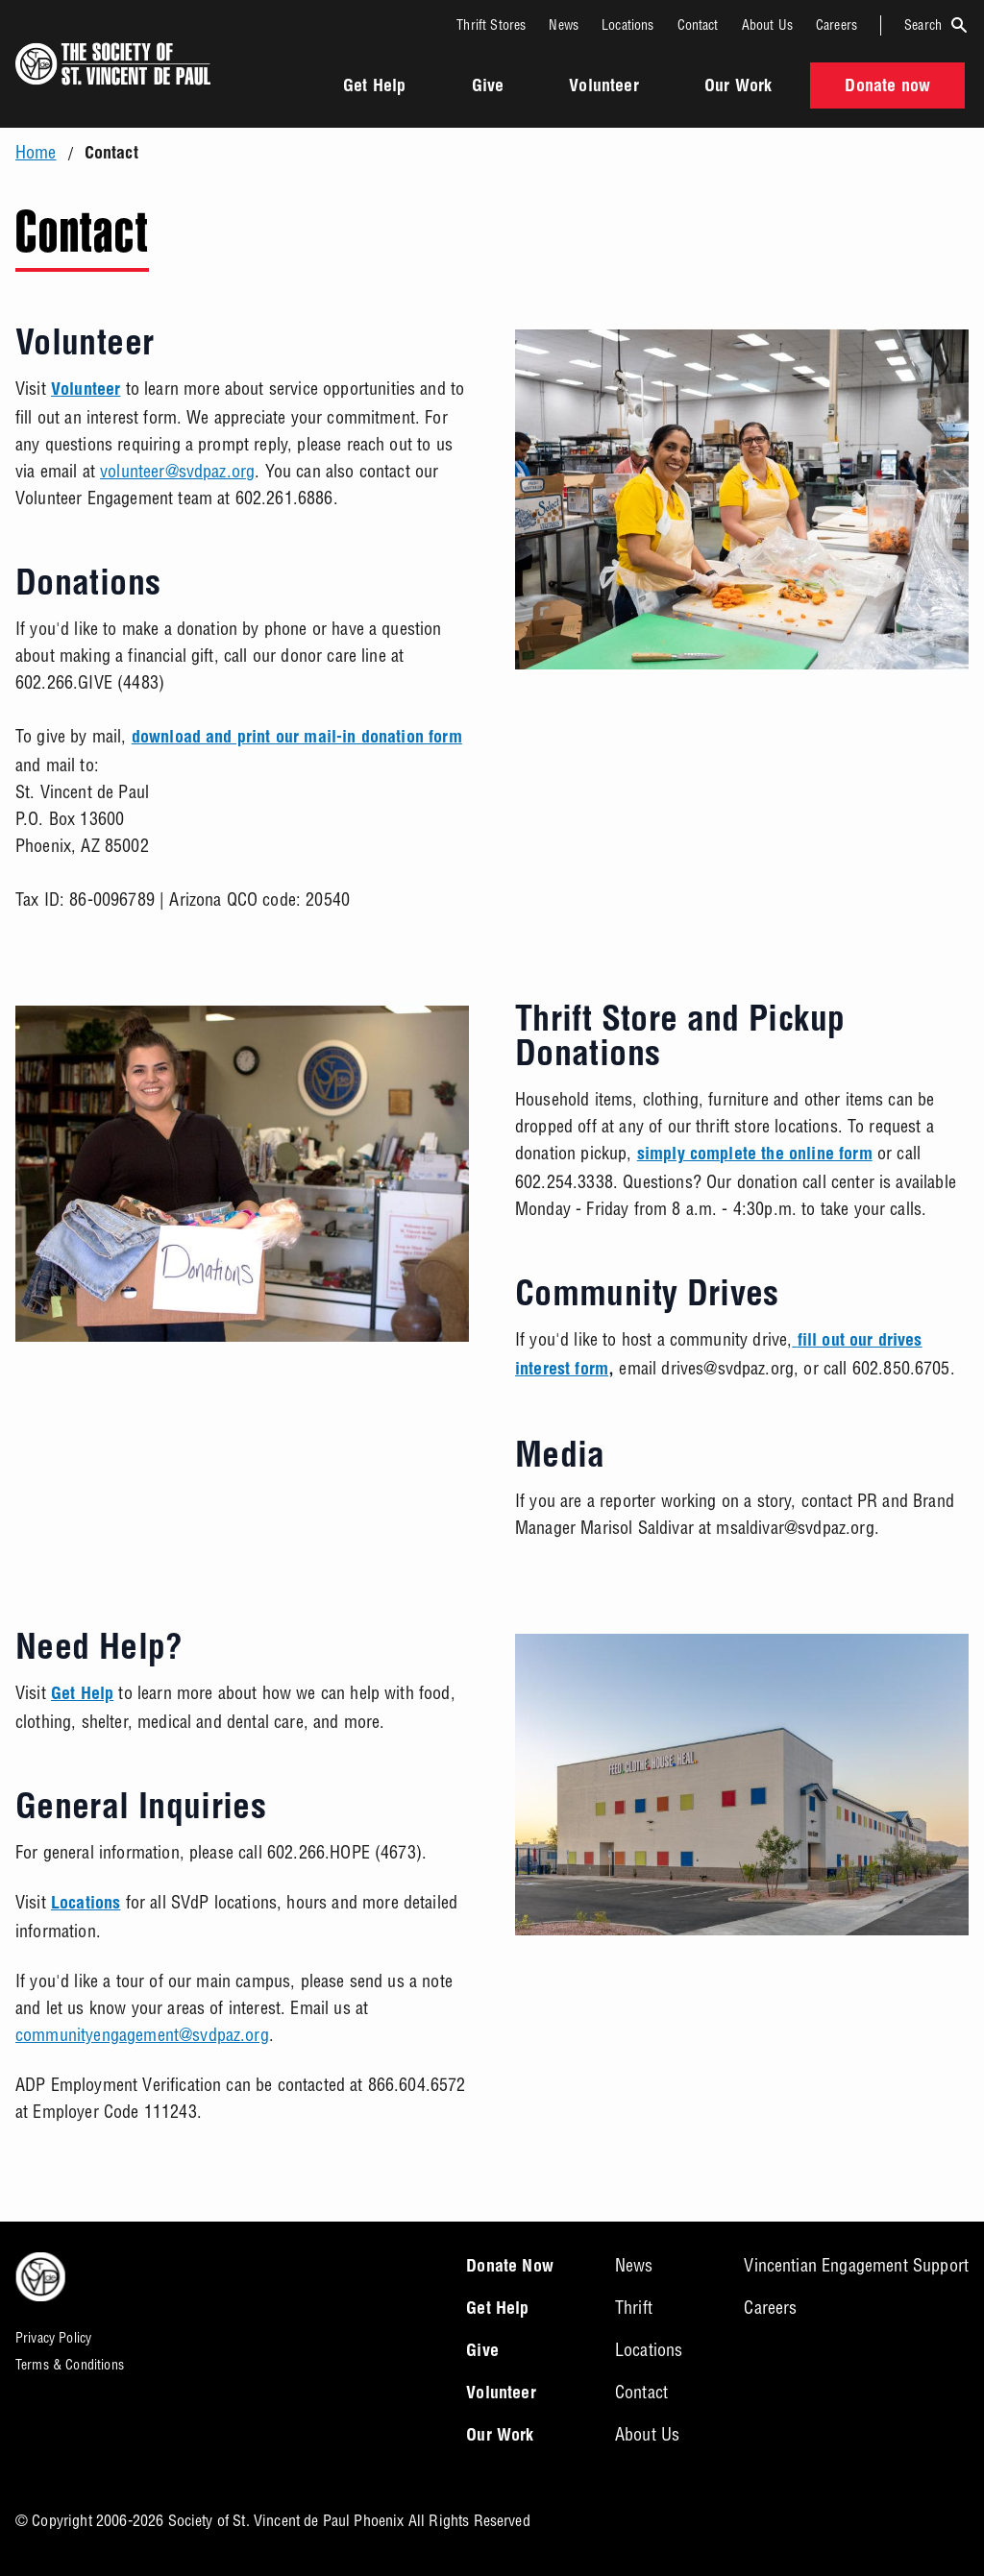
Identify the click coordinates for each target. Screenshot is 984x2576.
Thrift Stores (491, 25)
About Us (767, 25)
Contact (698, 25)
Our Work (738, 87)
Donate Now (510, 2267)
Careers (836, 25)
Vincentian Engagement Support (856, 2265)
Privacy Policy (53, 2337)
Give (488, 87)
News (563, 25)
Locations (627, 25)
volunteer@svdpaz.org (177, 471)
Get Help (374, 87)
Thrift (633, 2308)
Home (36, 152)
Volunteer (603, 87)
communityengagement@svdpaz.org (142, 2035)
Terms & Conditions (69, 2364)
